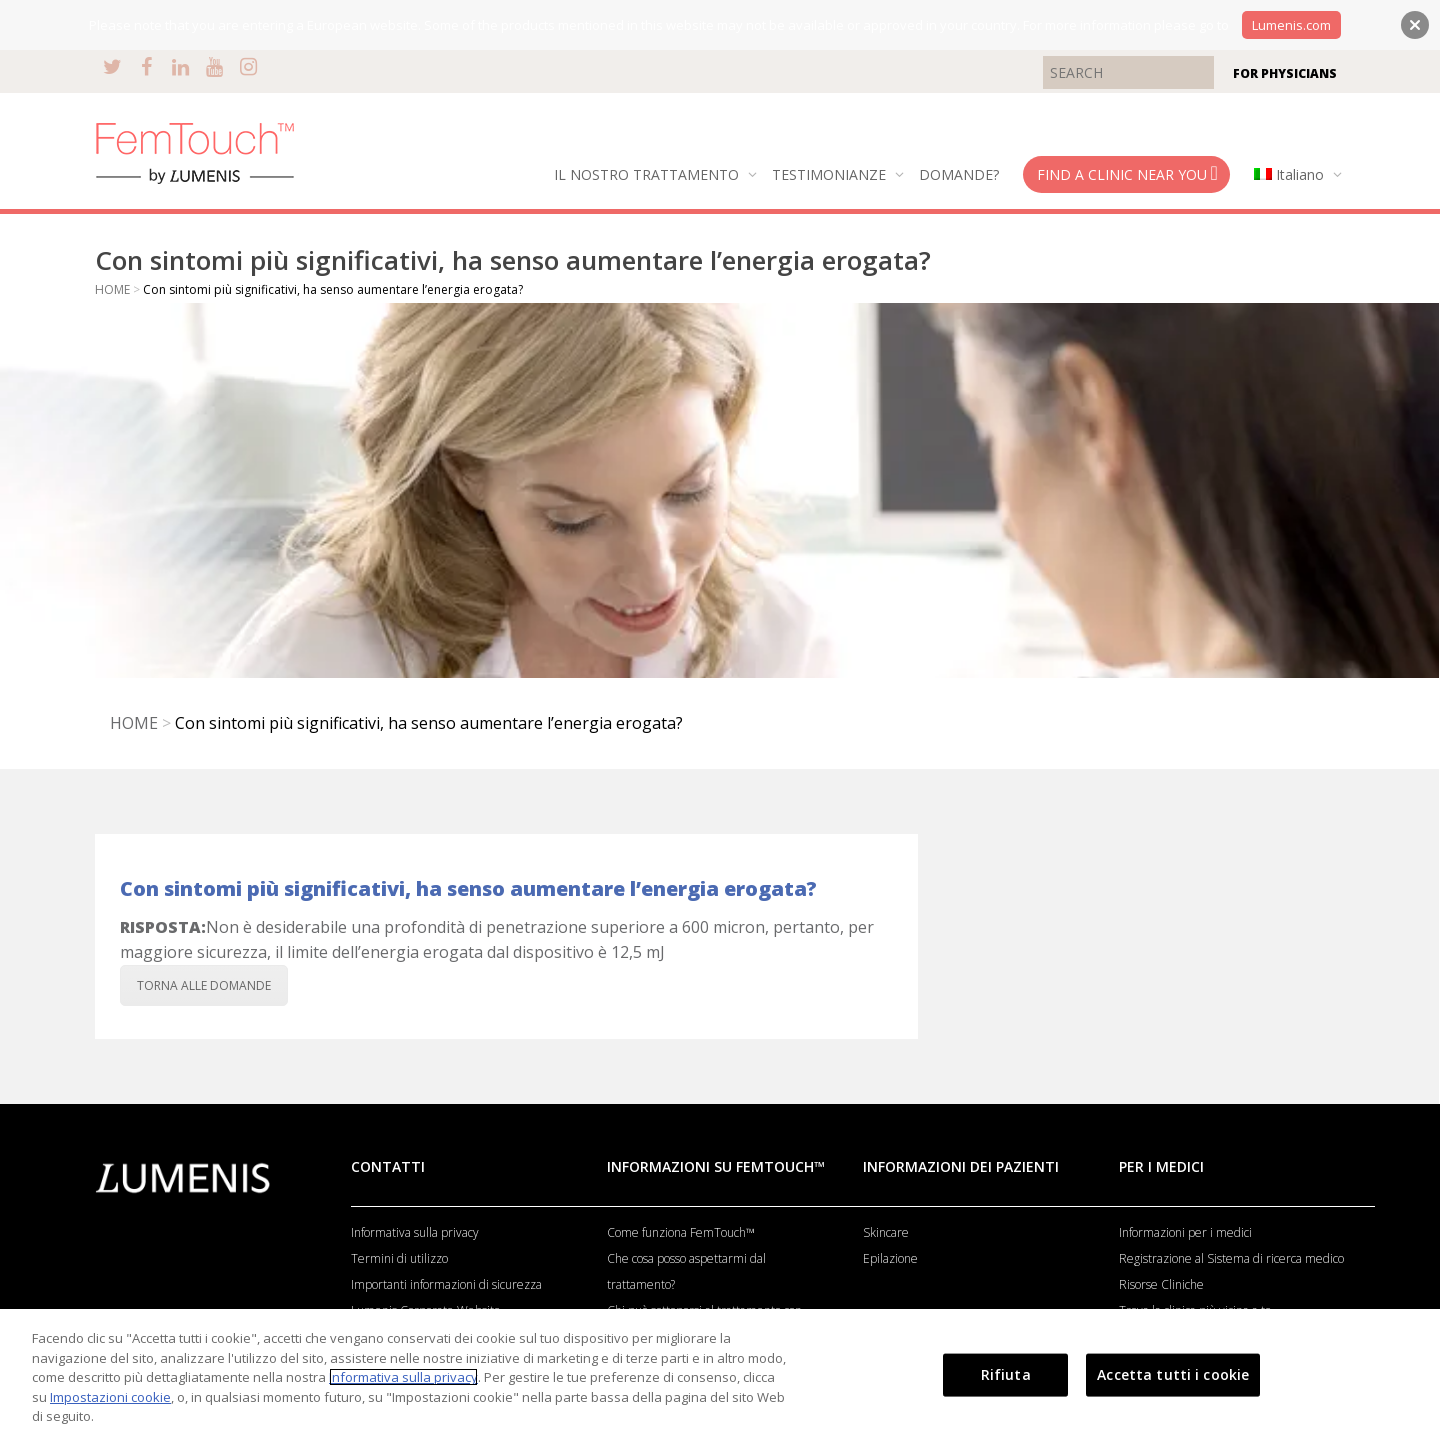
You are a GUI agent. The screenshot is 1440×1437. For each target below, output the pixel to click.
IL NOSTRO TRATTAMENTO (648, 174)
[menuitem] (1293, 174)
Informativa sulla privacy (415, 1232)
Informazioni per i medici (1185, 1232)
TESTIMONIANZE (831, 174)
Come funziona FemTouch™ (681, 1232)
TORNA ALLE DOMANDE (204, 985)
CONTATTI (388, 1166)
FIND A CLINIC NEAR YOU (1127, 173)
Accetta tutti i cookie (1173, 1374)
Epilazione (890, 1258)
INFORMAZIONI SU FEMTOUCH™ (716, 1166)
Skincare (886, 1232)
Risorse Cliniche (1161, 1284)
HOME (112, 289)
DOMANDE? (959, 174)
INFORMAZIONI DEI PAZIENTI (961, 1166)
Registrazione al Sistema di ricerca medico (1231, 1258)
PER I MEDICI (1161, 1166)
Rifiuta (1006, 1374)
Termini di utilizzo (399, 1258)
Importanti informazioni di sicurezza (446, 1284)
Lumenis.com (1291, 25)
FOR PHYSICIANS (1285, 73)
